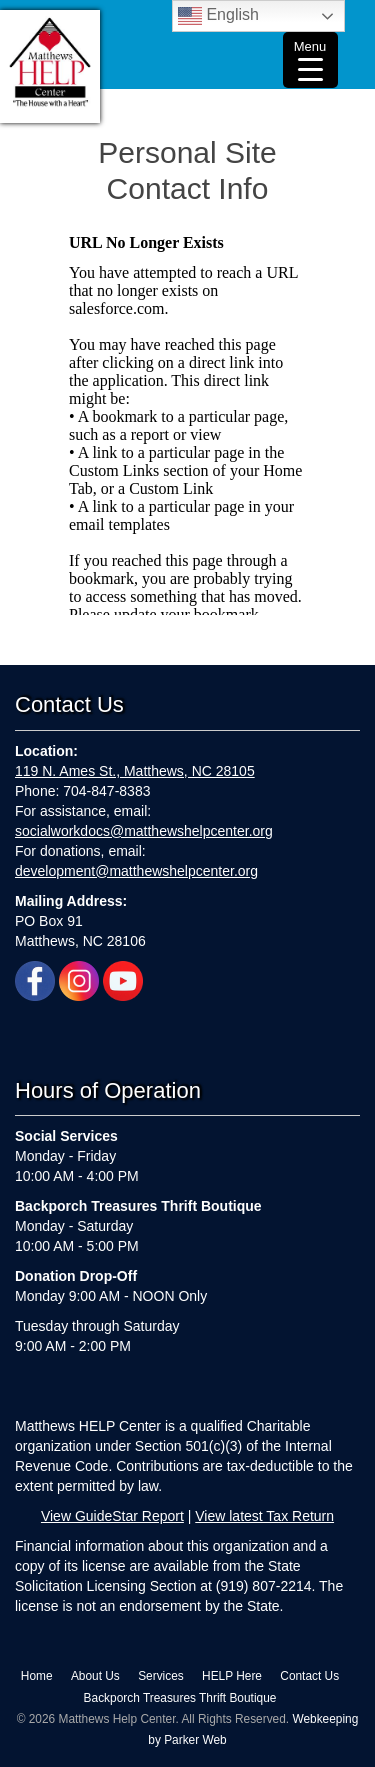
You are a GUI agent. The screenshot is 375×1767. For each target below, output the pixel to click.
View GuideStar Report (112, 1516)
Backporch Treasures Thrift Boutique (180, 1698)
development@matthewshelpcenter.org (136, 871)
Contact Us (309, 1676)
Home (37, 1676)
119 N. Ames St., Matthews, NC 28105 (135, 771)
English (218, 16)
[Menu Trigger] (310, 60)
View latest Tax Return (264, 1516)
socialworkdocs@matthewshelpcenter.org (144, 831)
